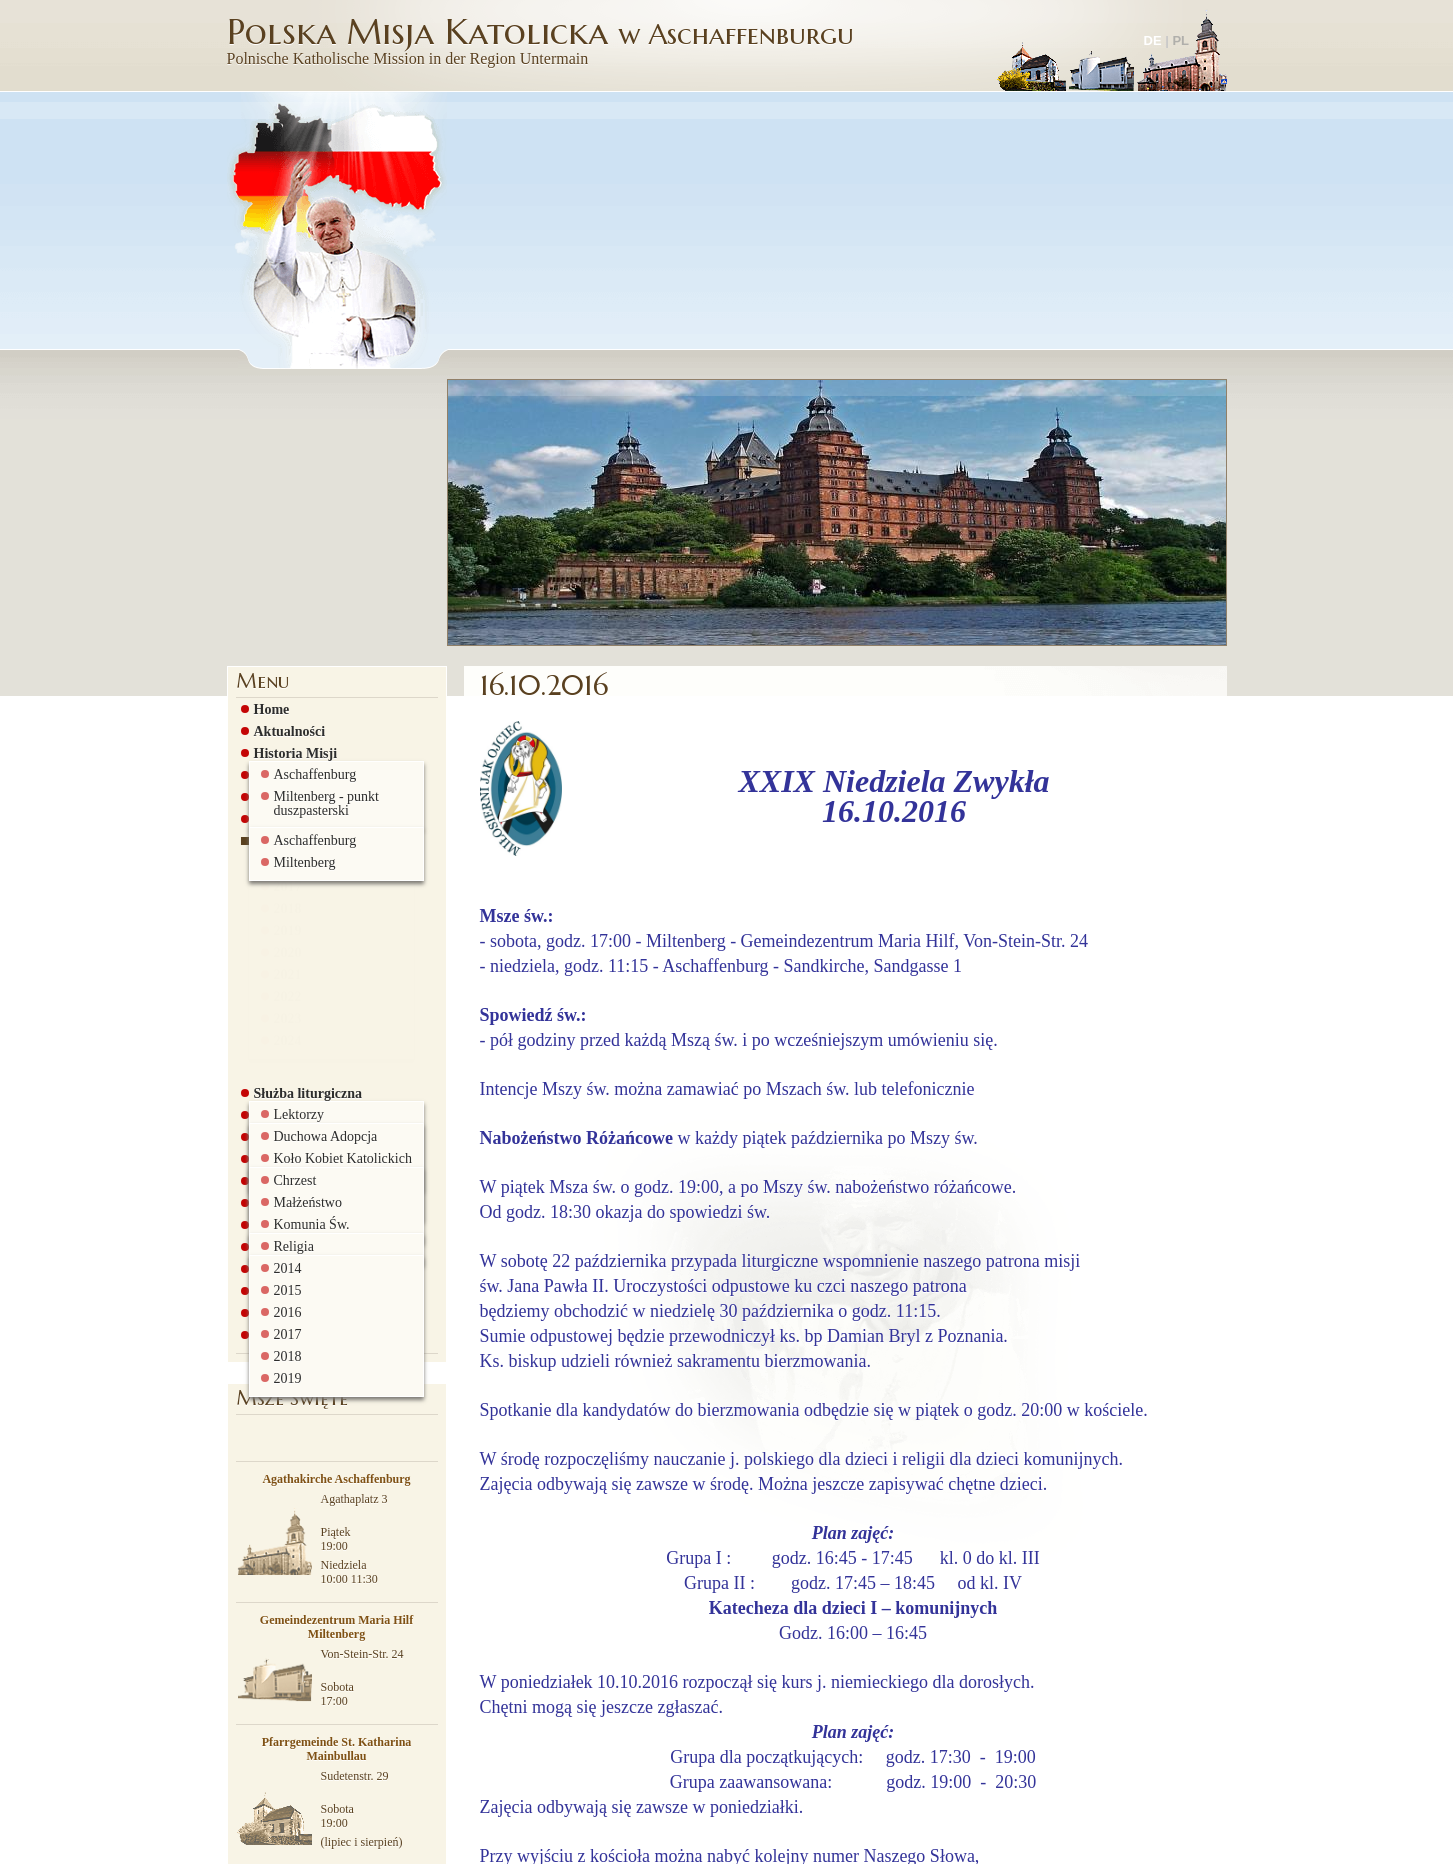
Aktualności (285, 455)
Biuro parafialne (298, 1037)
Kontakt (274, 1059)
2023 (283, 762)
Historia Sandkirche (309, 499)
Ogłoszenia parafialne (314, 565)
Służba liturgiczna (303, 817)
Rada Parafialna (298, 905)
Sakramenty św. (296, 883)
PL (1180, 40)
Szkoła (269, 949)
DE (1153, 40)
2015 (283, 586)
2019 (283, 674)
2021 (283, 718)
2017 (283, 630)
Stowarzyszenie (295, 927)
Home (267, 433)
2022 (283, 740)
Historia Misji (291, 477)
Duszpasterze (288, 521)
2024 (283, 784)
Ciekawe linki (290, 1015)
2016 (283, 608)
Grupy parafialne (301, 839)
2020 (283, 696)
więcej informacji (805, 1843)
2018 (283, 652)
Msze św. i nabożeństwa (319, 543)
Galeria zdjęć (289, 971)
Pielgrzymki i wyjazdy (315, 993)
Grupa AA (280, 861)
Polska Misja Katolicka (543, 40)
